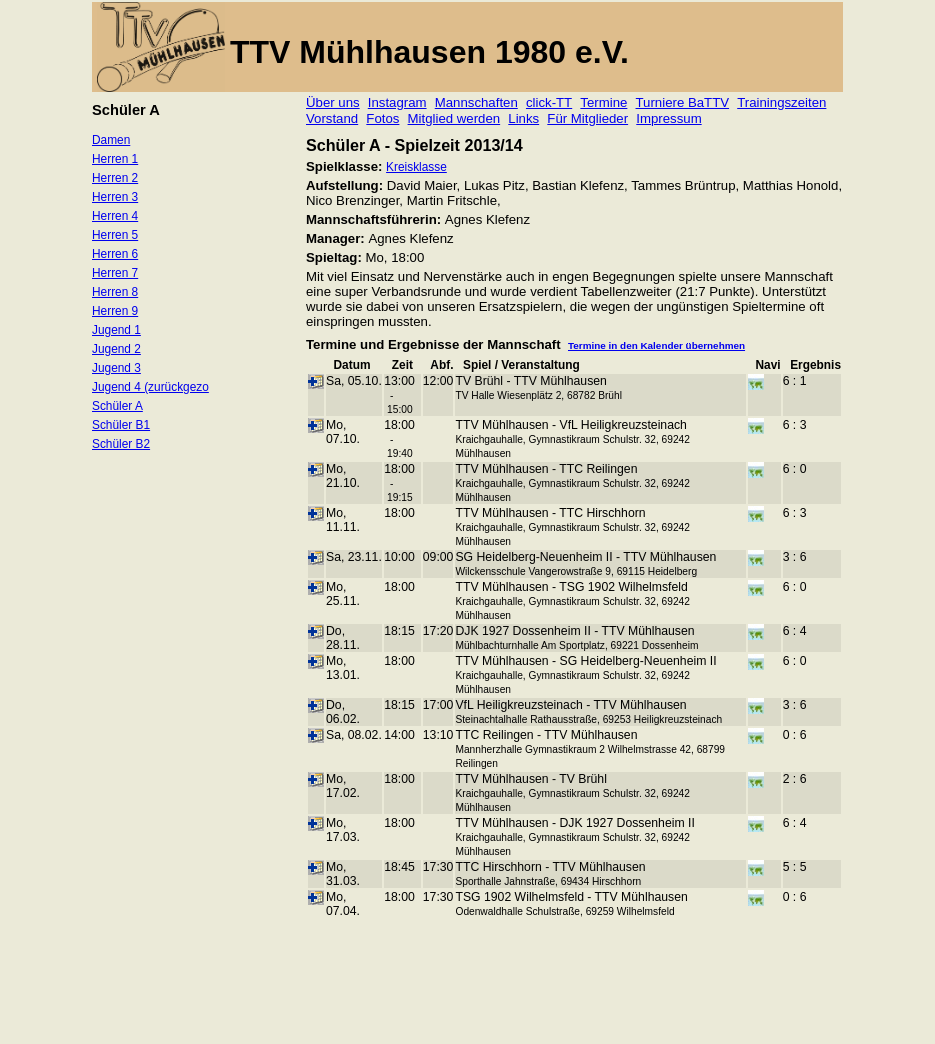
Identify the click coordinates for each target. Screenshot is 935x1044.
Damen (111, 140)
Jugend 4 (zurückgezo (150, 387)
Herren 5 (115, 235)
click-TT (549, 102)
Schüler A (117, 406)
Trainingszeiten (781, 102)
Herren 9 (115, 311)
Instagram (397, 102)
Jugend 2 (116, 349)
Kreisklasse (416, 167)
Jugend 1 (116, 330)
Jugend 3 (116, 368)
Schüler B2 (121, 444)
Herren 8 (115, 292)
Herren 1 (115, 159)
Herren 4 (115, 216)
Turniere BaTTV (683, 102)
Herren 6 (115, 254)
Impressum (668, 118)
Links (523, 118)
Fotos (382, 118)
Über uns (333, 102)
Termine (603, 102)
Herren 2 (115, 178)
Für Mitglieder (587, 118)
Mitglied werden (454, 118)
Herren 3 (115, 197)
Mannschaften (476, 102)
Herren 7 (115, 273)
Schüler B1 (121, 425)
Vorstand (332, 118)
